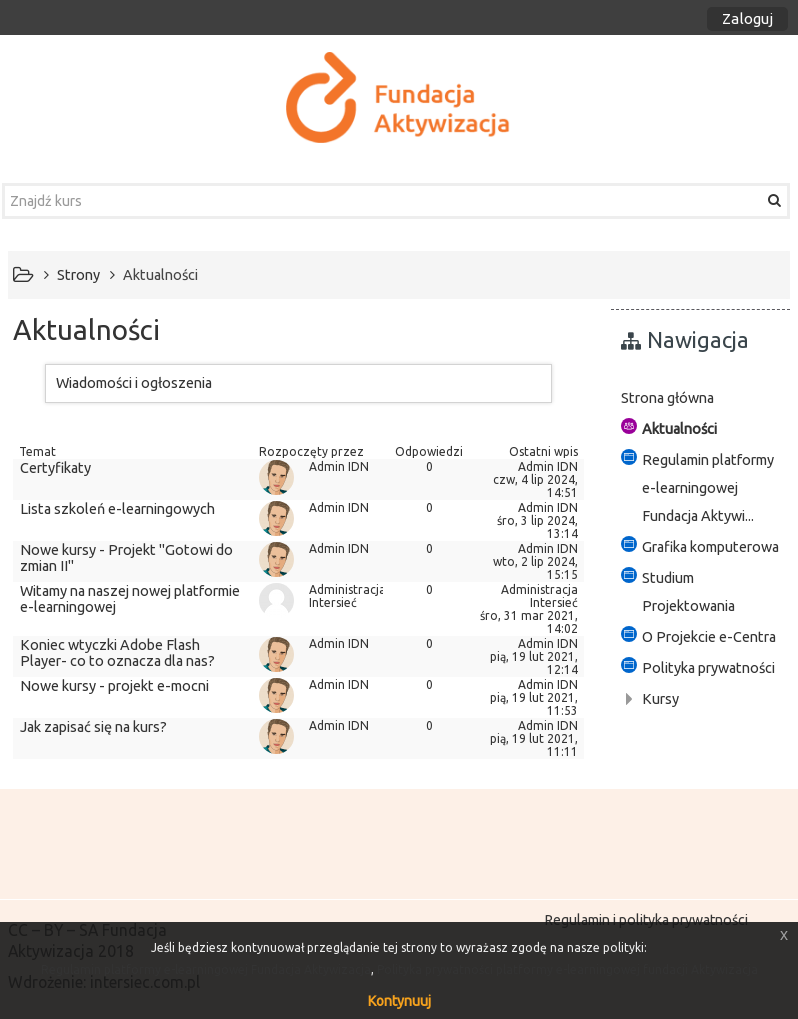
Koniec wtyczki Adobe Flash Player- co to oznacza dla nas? (117, 653)
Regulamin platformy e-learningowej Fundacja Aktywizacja (206, 969)
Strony (78, 275)
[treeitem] (700, 398)
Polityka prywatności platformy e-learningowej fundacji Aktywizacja (567, 969)
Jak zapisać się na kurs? (93, 727)
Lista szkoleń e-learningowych (117, 509)
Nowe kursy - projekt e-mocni (114, 686)
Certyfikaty (55, 468)
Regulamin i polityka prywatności (646, 920)
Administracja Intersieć (347, 596)
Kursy (660, 699)
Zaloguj (747, 18)
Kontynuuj (399, 1001)
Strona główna (667, 398)
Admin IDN (339, 466)
